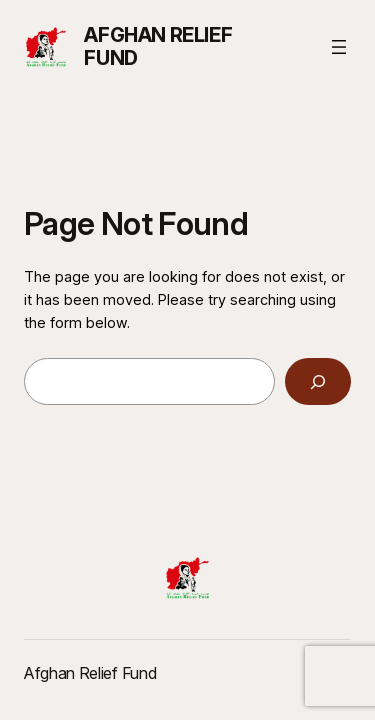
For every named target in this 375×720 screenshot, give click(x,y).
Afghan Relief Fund (158, 46)
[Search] (318, 381)
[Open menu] (339, 47)
